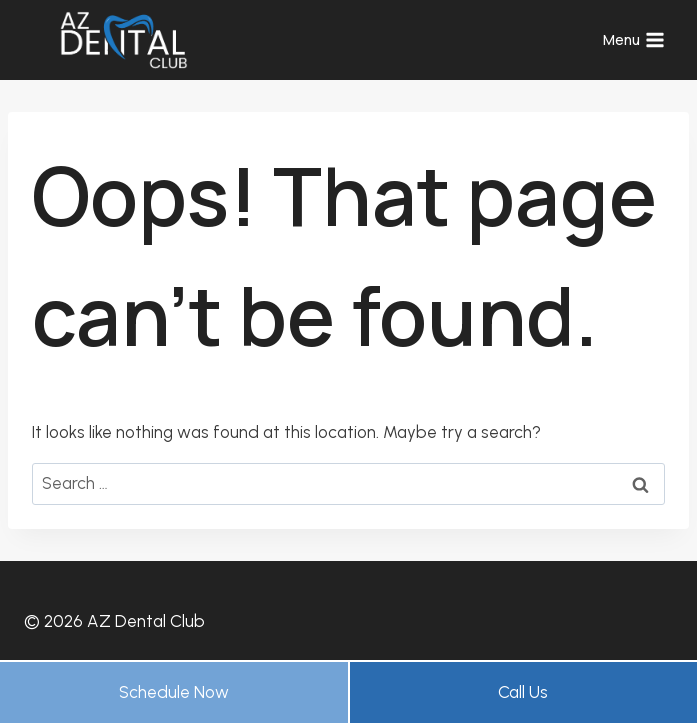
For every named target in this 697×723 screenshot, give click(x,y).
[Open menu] (633, 40)
